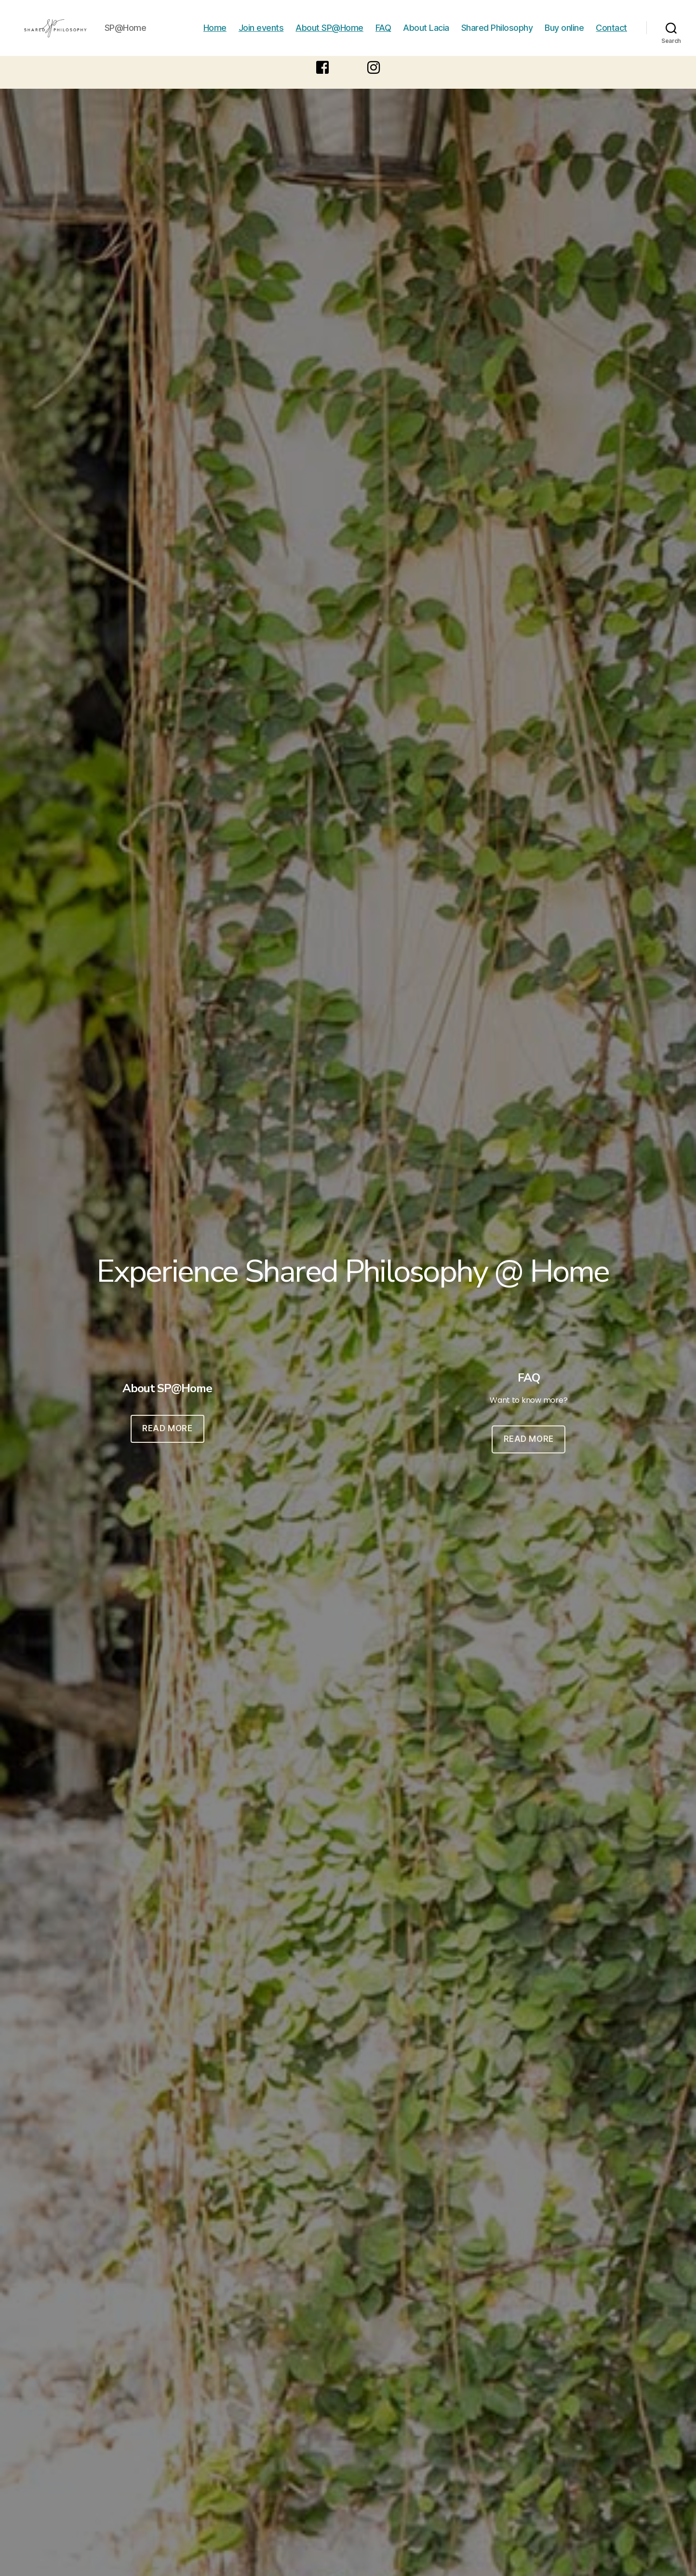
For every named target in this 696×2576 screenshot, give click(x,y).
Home (215, 35)
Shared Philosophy (497, 35)
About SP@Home (329, 35)
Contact (611, 35)
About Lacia (426, 35)
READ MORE (167, 1443)
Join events (261, 35)
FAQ (383, 35)
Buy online (564, 35)
